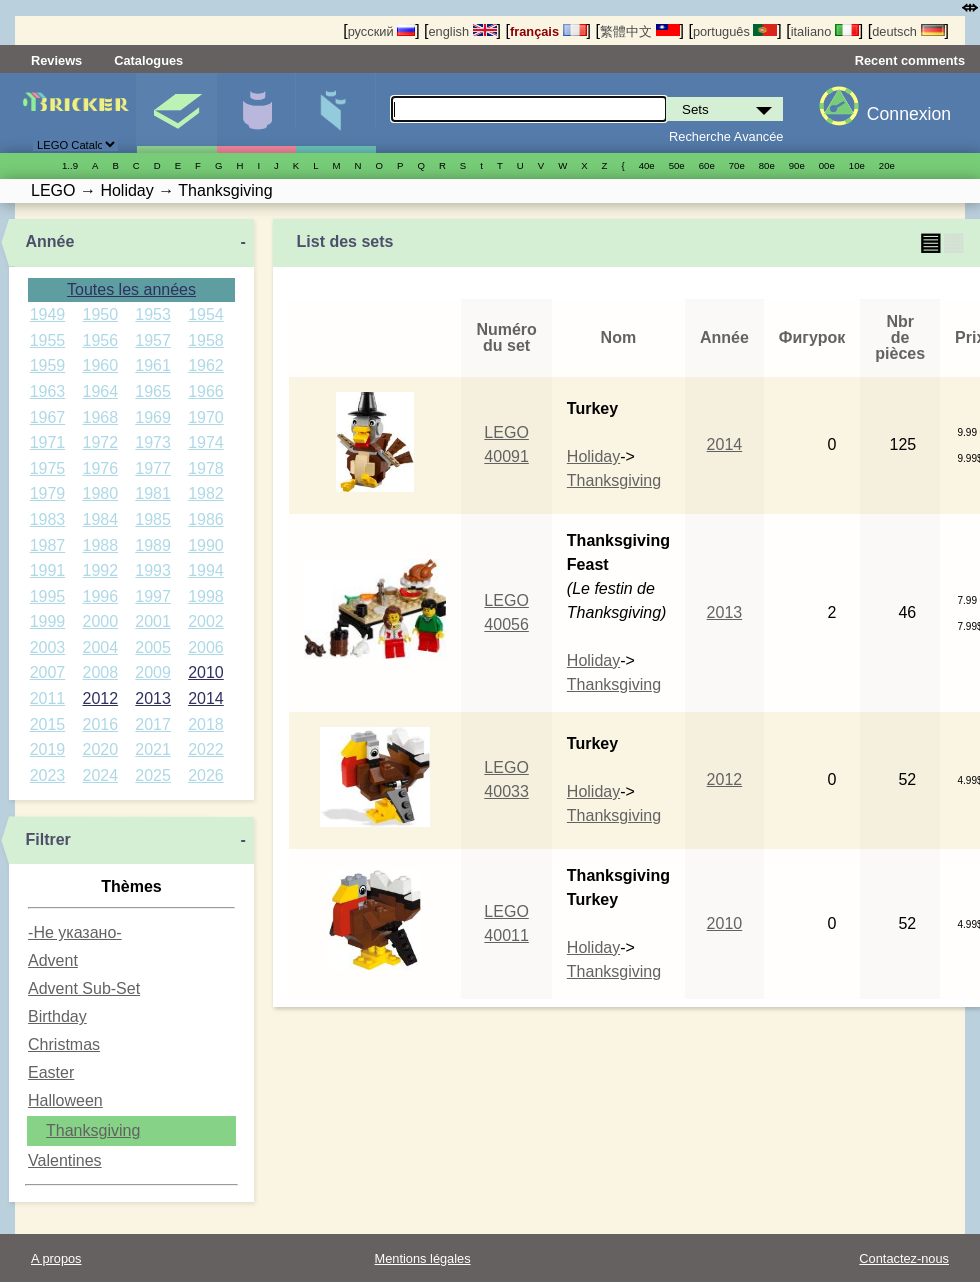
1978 (206, 468)
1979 (48, 493)
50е (677, 165)
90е (797, 165)
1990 (206, 545)
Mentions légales (423, 1258)
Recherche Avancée (726, 136)
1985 (153, 519)
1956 (100, 340)
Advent (53, 960)
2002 (206, 621)
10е (857, 165)
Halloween (65, 1100)
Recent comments (910, 60)
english (462, 31)
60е (707, 165)
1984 (100, 519)
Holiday (593, 456)
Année (49, 241)
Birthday (57, 1016)
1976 (100, 468)
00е (827, 165)
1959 (48, 365)
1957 (153, 340)
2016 (100, 724)
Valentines (65, 1160)
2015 (48, 724)
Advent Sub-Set (84, 988)
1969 (153, 417)
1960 (100, 365)
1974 (206, 442)
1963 (48, 391)
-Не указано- (75, 932)
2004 (100, 647)
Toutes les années (131, 289)
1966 (206, 391)
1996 (100, 596)
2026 (206, 775)
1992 (100, 570)
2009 (153, 672)
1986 (206, 519)
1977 (153, 468)
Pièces (335, 113)
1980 (100, 493)
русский (381, 31)
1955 (48, 340)
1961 (153, 365)
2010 (206, 672)
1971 (48, 442)
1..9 (70, 165)
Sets (176, 113)
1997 (153, 596)
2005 (153, 647)
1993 (153, 570)
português (735, 31)
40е (647, 165)
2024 (100, 775)
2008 (100, 672)
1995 (48, 596)
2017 (153, 724)
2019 (48, 749)
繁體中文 (640, 31)
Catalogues (148, 60)
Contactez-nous (904, 1258)
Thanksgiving (93, 1130)
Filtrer (47, 839)
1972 (100, 442)
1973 (153, 442)
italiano (825, 31)
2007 (48, 672)
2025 (153, 775)
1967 (48, 417)
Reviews (56, 60)
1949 (48, 314)
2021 (153, 749)
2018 (206, 724)
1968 (100, 417)
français (548, 31)
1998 (206, 596)
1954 (206, 314)
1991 (48, 570)
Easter (51, 1072)
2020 (100, 749)
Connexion (909, 114)
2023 (48, 775)
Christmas (64, 1044)
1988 (100, 545)
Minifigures (256, 113)
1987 (48, 545)
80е (767, 165)
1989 (153, 545)
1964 (100, 391)
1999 (48, 621)
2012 (100, 698)
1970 (206, 417)
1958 (206, 340)
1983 (48, 519)
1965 (153, 391)
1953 (153, 314)
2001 (153, 621)
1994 (206, 570)
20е (887, 165)
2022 (206, 749)
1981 (153, 493)
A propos (56, 1258)
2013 (153, 698)
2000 (100, 621)
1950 (100, 314)
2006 (206, 647)
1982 (206, 493)
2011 (48, 698)
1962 (206, 365)
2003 (48, 647)
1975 (48, 468)
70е (737, 165)
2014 (206, 698)
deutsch (908, 31)
